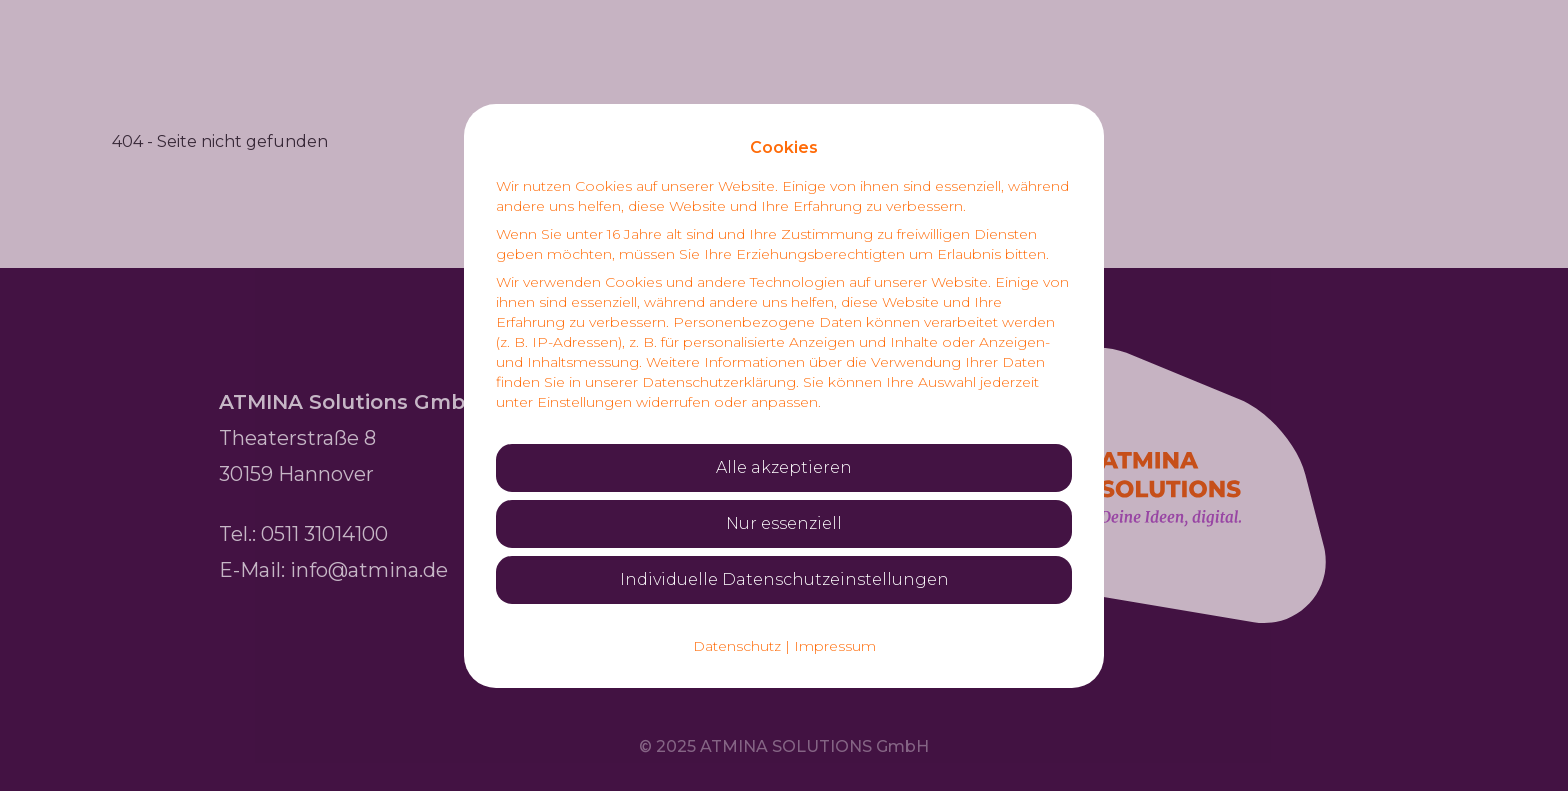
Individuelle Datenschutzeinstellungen (784, 579)
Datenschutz (737, 646)
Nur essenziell (784, 523)
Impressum (835, 646)
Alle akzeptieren (784, 467)
